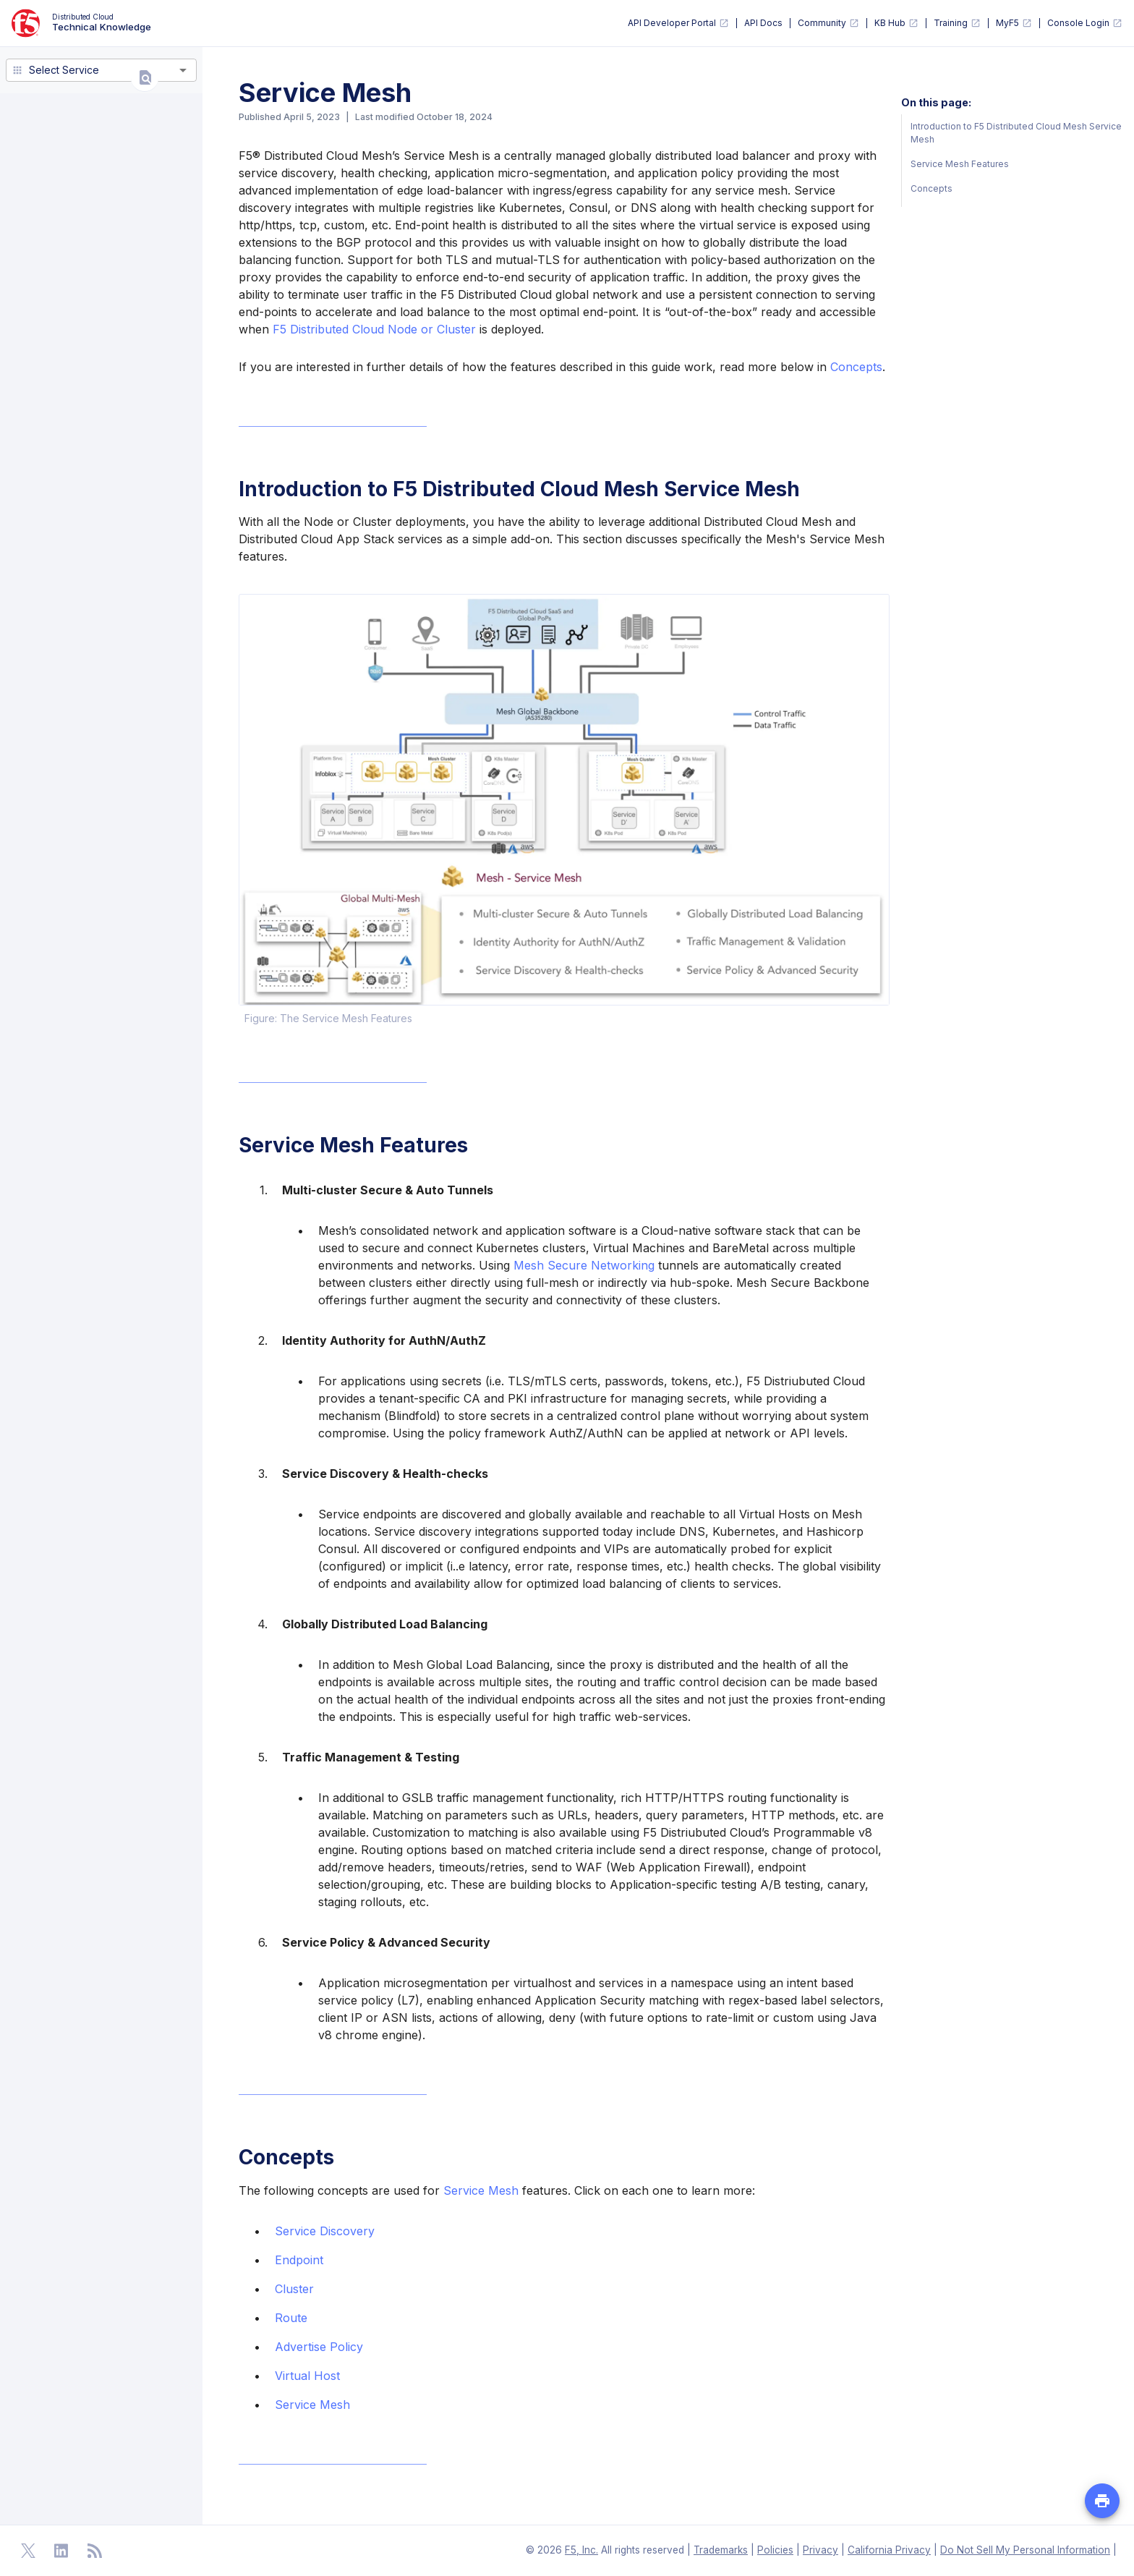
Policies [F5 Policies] (775, 2550)
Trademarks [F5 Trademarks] (721, 2550)
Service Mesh (481, 2190)
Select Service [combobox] (64, 70)
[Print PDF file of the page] (1102, 2500)
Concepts (856, 367)
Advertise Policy (319, 2346)
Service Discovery (325, 2231)
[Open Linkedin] (61, 2551)
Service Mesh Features (960, 163)
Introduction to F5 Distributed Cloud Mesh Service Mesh (1016, 133)
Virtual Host (307, 2375)
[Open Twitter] (28, 2551)
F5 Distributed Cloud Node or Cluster (374, 329)
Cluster (294, 2289)
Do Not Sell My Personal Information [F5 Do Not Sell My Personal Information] (1025, 2550)
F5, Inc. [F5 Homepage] (581, 2550)
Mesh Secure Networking (584, 1265)
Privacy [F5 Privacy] (820, 2550)
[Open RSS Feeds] (95, 2551)
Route (291, 2318)
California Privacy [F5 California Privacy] (889, 2550)
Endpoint (299, 2260)
